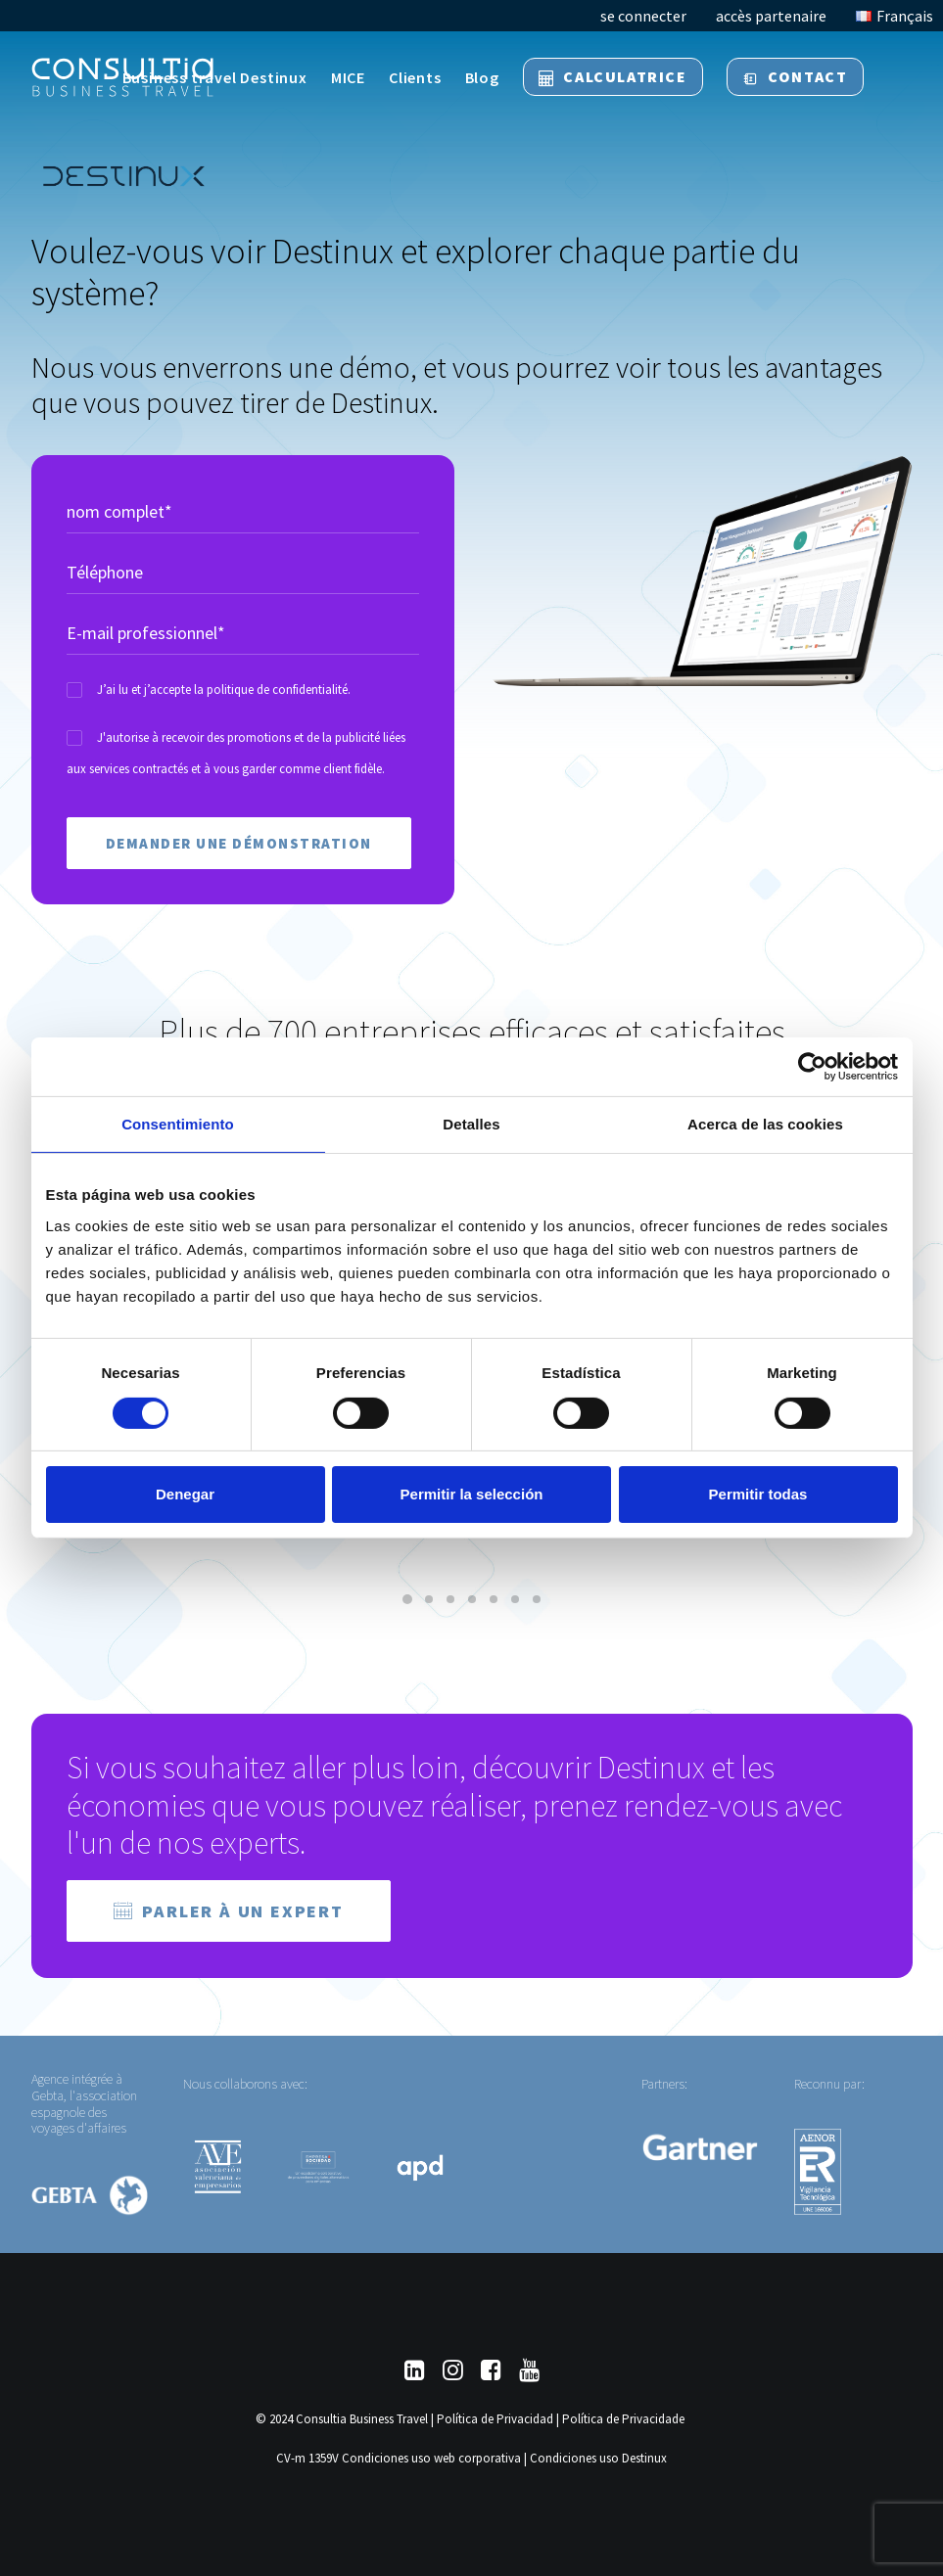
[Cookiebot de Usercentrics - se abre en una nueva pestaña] (812, 1066)
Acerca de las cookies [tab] (765, 1124)
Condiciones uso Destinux (598, 2458)
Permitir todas (758, 1494)
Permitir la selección (472, 1494)
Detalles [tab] (471, 1124)
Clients (415, 77)
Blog (482, 77)
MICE (348, 77)
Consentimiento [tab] (177, 1124)
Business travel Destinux (214, 77)
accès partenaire (771, 15)
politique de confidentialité (277, 689)
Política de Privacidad (495, 2419)
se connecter (643, 15)
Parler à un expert (229, 1911)
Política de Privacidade (623, 2419)
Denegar (185, 1494)
